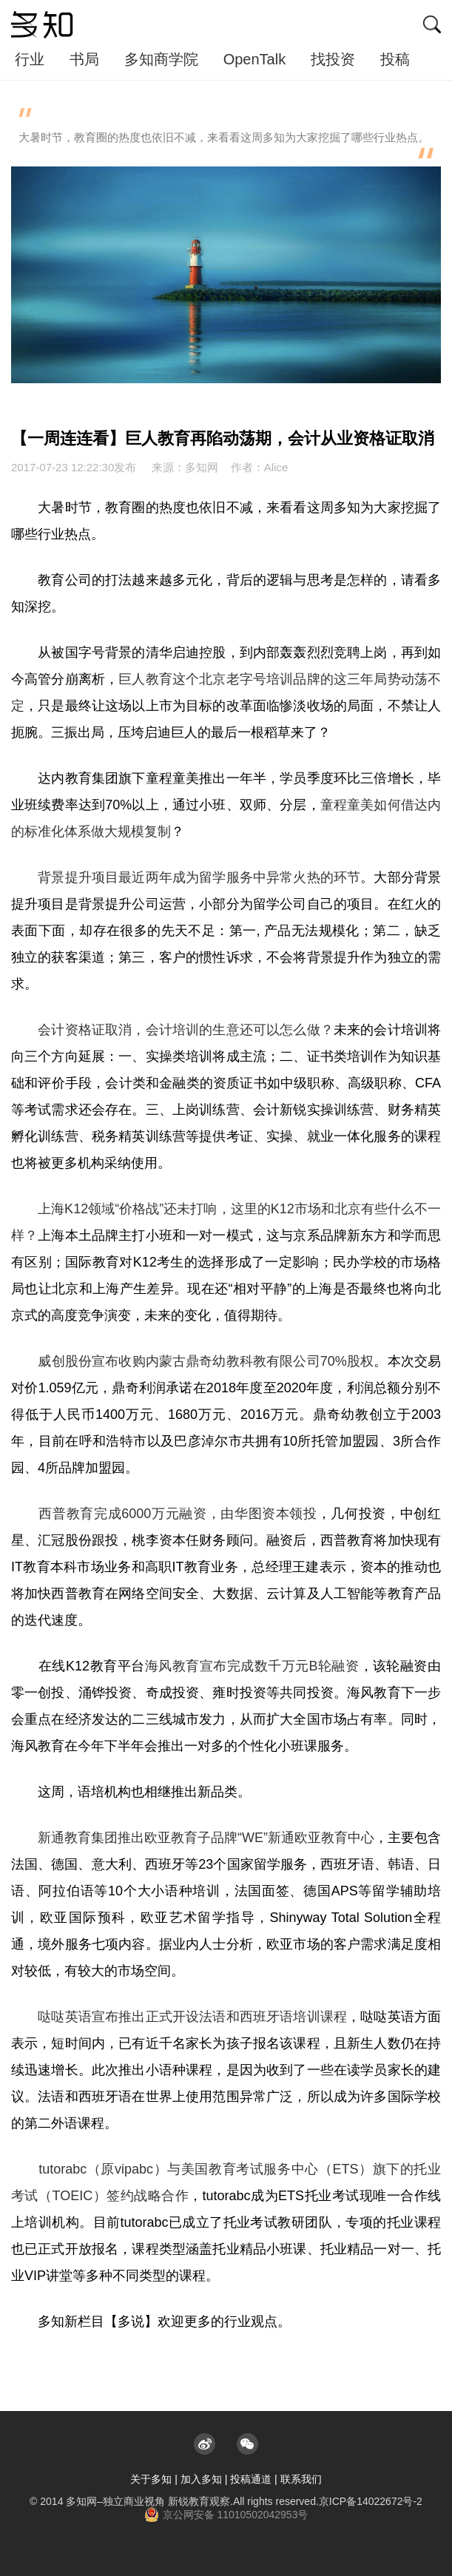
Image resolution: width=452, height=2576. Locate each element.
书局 (84, 59)
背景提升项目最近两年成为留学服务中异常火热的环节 (199, 877)
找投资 (333, 59)
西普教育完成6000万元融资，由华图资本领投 (177, 1513)
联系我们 (301, 2479)
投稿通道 (250, 2479)
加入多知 (201, 2479)
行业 (29, 59)
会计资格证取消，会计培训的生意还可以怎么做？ (186, 1029)
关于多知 (151, 2479)
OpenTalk (254, 59)
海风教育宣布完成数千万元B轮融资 (252, 1666)
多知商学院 (161, 59)
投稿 (395, 59)
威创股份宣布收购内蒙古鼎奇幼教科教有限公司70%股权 (206, 1361)
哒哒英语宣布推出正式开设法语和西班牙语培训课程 (192, 2016)
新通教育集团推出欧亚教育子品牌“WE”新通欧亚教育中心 (206, 1837)
